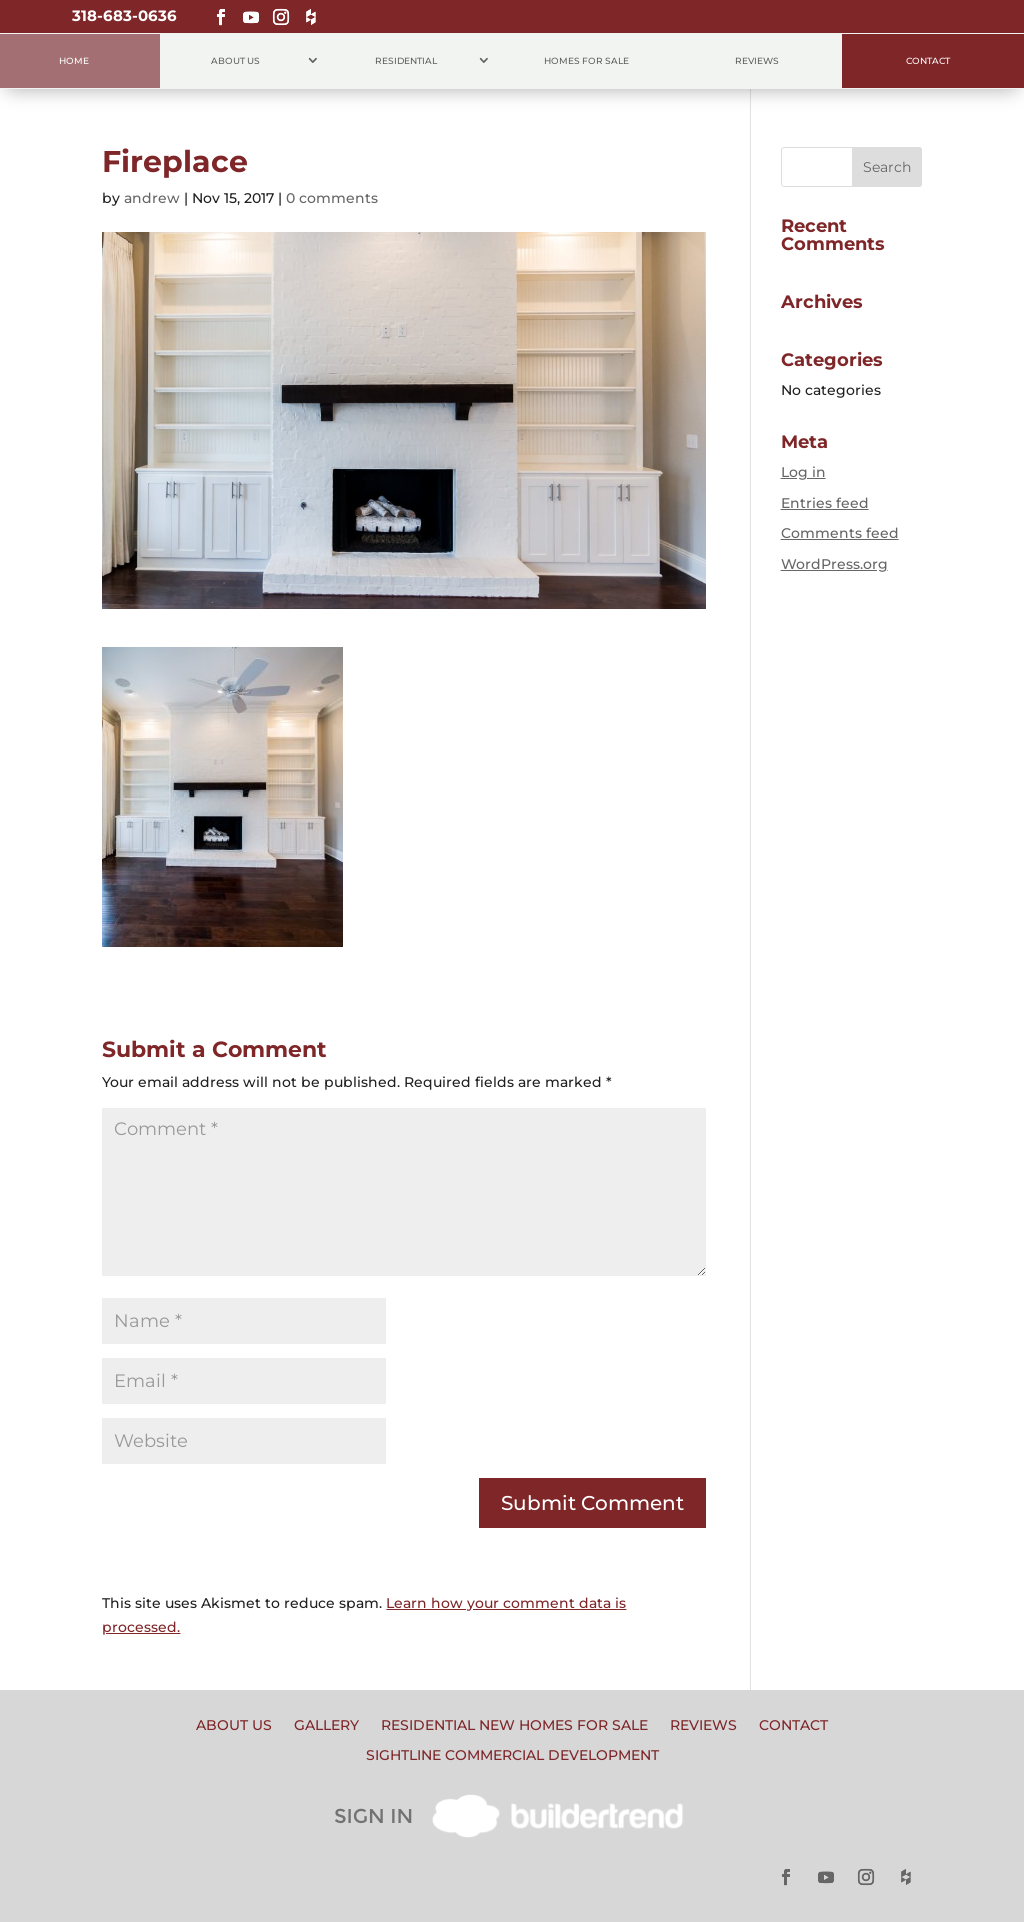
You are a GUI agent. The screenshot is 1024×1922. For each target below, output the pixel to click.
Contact (928, 60)
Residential (406, 60)
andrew (152, 198)
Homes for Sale (586, 60)
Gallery (326, 1726)
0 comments (332, 198)
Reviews (757, 60)
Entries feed (825, 503)
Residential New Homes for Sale (514, 1726)
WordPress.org (834, 564)
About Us (235, 60)
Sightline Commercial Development (512, 1756)
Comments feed (840, 533)
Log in (803, 472)
